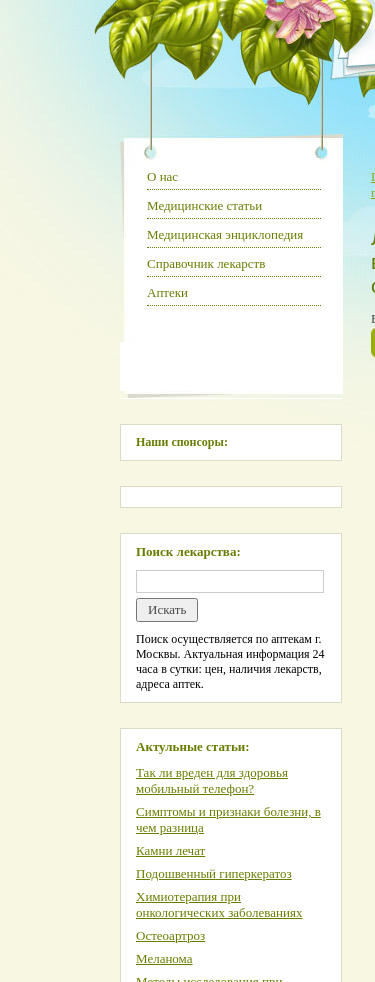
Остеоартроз (170, 935)
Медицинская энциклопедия (225, 234)
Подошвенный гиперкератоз (214, 873)
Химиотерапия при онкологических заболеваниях (219, 904)
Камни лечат (170, 850)
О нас (162, 176)
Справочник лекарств (206, 263)
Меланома (164, 958)
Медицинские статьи (204, 205)
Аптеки (167, 292)
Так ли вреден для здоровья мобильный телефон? (212, 780)
